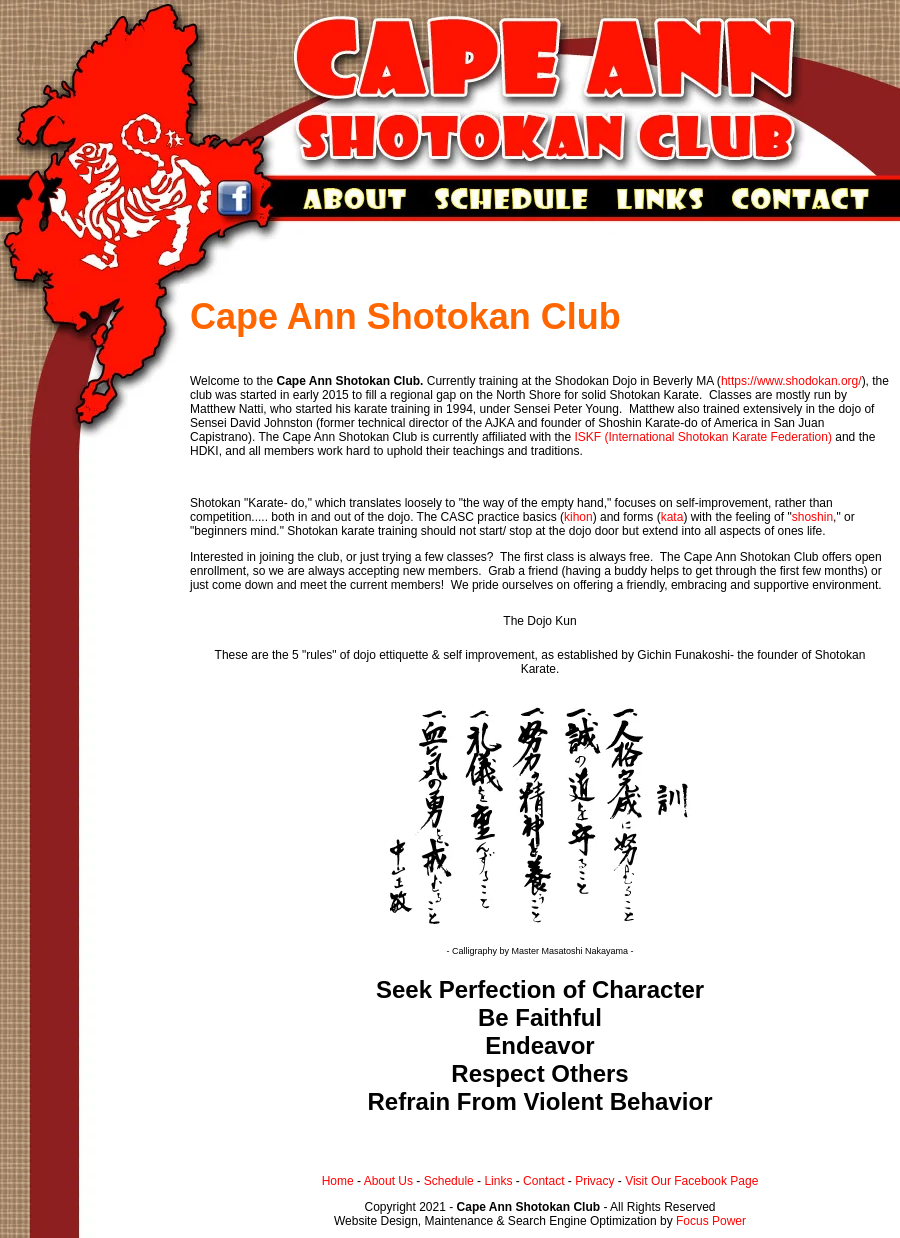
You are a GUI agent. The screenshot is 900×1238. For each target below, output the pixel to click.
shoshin (812, 517)
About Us (388, 1181)
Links (498, 1181)
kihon (578, 517)
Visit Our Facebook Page (691, 1181)
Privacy (594, 1181)
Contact (543, 1181)
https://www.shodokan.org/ (791, 381)
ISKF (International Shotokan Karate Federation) (702, 437)
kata (672, 517)
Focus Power (711, 1221)
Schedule (449, 1181)
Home (338, 1181)
